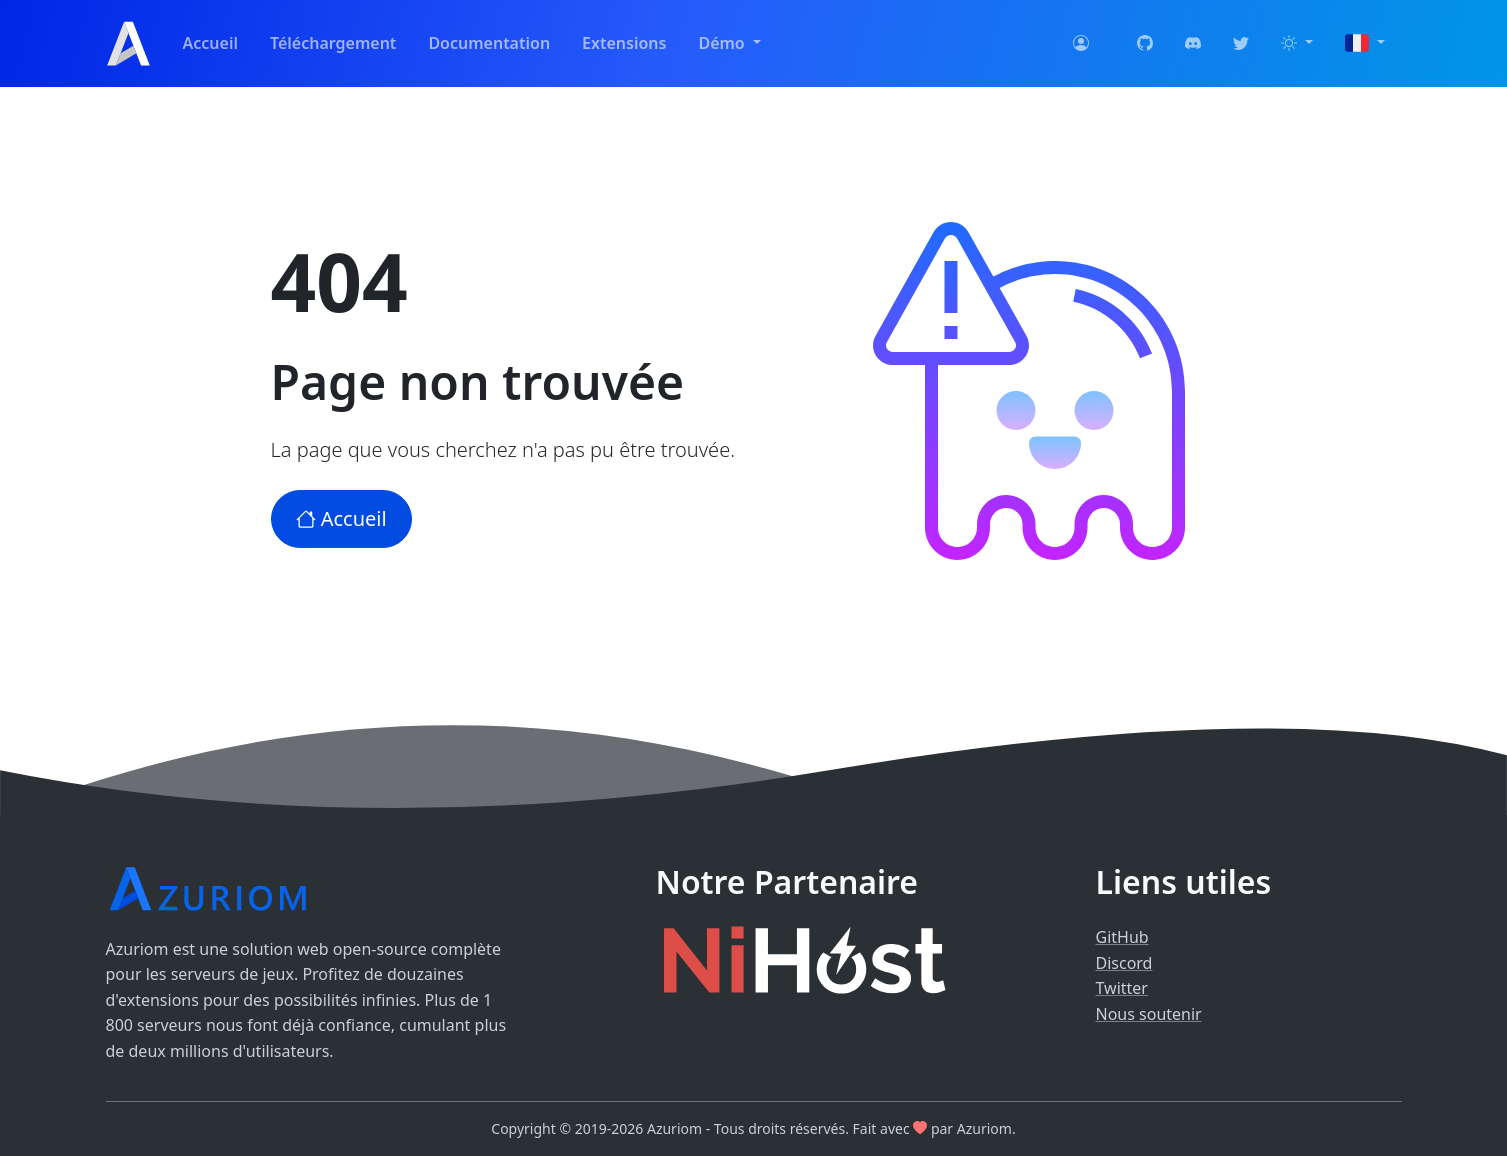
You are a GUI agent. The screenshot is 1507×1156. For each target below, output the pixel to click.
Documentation (489, 43)
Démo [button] (723, 43)
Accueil (210, 43)
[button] (1297, 44)
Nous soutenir (1149, 1014)
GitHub (1122, 937)
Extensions (624, 43)
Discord (1124, 963)
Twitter (1122, 988)
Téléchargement (333, 43)
